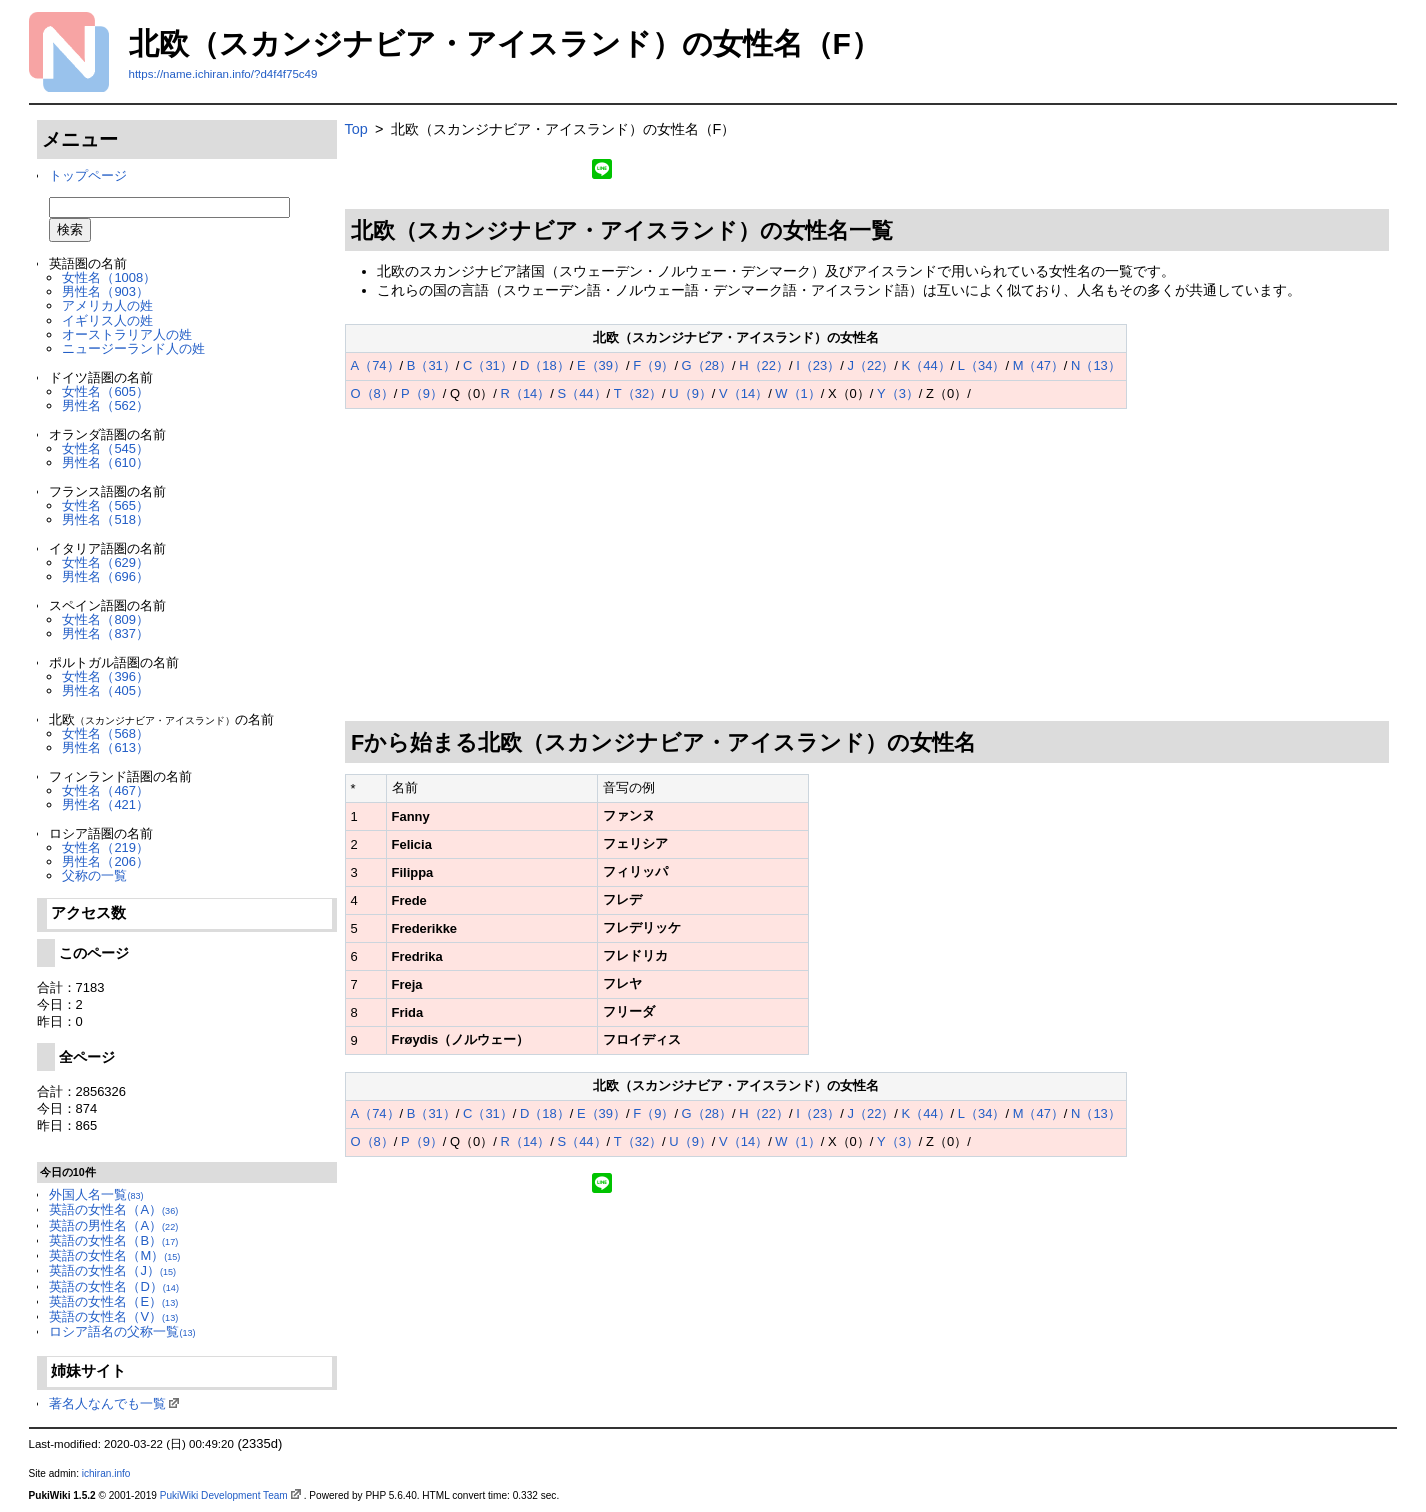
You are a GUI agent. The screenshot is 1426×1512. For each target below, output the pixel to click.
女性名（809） (105, 619)
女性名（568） (105, 733)
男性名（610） (105, 462)
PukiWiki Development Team (224, 1495)
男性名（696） (105, 576)
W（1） (797, 393)
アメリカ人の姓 (107, 305)
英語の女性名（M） (114, 1255)
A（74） (375, 365)
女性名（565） (105, 505)
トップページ (88, 175)
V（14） (743, 393)
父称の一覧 (94, 875)
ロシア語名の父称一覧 (122, 1331)
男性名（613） (105, 747)
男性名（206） (105, 861)
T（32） (638, 393)
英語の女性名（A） (113, 1209)
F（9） (653, 365)
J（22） (870, 365)
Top (356, 129)
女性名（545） (105, 448)
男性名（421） (105, 804)
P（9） (422, 393)
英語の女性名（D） (113, 1286)
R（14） (526, 393)
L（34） (982, 365)
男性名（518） (105, 519)
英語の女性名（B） (113, 1240)
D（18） (545, 365)
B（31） (431, 365)
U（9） (690, 393)
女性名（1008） (109, 277)
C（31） (488, 365)
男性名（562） (105, 405)
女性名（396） (105, 676)
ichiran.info (106, 1473)
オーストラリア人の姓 (127, 334)
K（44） (926, 365)
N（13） (1096, 365)
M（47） (1038, 365)
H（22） (764, 365)
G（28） (707, 365)
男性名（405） (105, 690)
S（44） (582, 393)
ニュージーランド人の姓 (133, 348)
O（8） (372, 393)
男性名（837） (105, 633)
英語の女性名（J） (112, 1270)
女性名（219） (105, 847)
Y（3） (898, 393)
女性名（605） (105, 391)
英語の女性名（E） (113, 1301)
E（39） (601, 365)
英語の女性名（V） (113, 1316)
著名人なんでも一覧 (107, 1403)
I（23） (818, 365)
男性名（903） (105, 291)
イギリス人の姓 (107, 320)
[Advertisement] (867, 565)
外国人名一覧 (96, 1194)
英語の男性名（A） (113, 1225)
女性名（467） (105, 790)
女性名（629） (105, 562)
